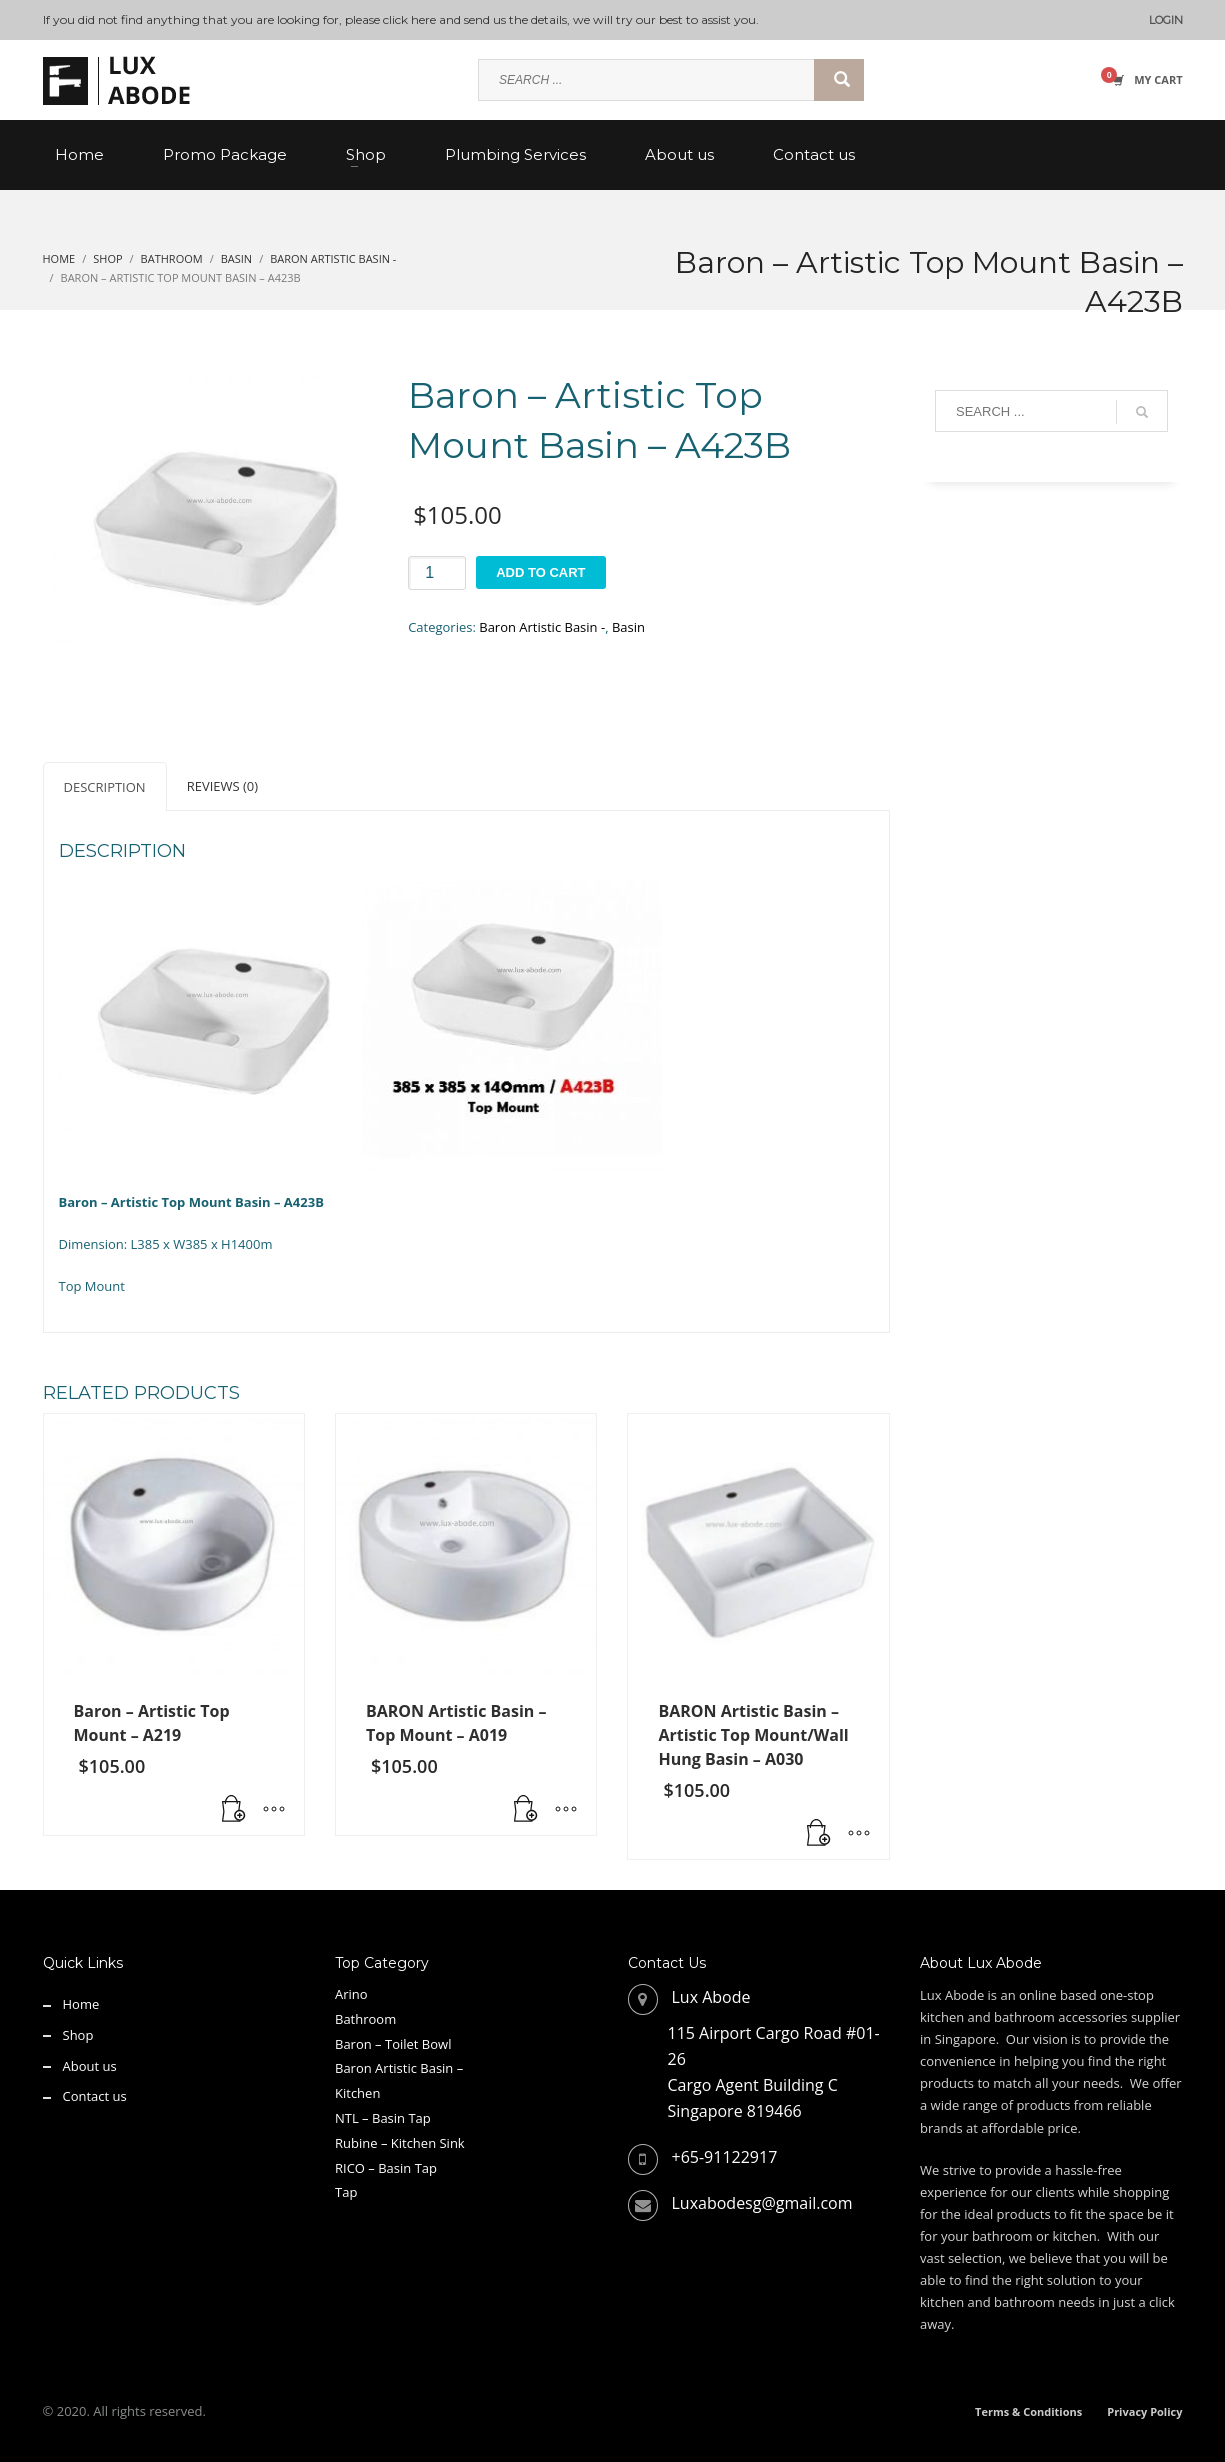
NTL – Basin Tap (383, 2118)
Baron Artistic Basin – (399, 2068)
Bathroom (365, 2019)
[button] (234, 1810)
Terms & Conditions (1028, 2411)
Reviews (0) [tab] (222, 786)
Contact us (95, 2096)
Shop (78, 2035)
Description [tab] (105, 787)
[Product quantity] (437, 573)
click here (409, 19)
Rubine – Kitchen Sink (400, 2143)
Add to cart (540, 572)
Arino (351, 1994)
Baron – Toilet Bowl (393, 2044)
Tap (346, 2192)
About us (90, 2066)
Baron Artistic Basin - (542, 627)
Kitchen (357, 2093)
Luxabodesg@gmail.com (762, 2203)
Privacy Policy (1144, 2411)
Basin (628, 627)
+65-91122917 (725, 2157)
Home (81, 2004)
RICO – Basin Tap (386, 2168)
